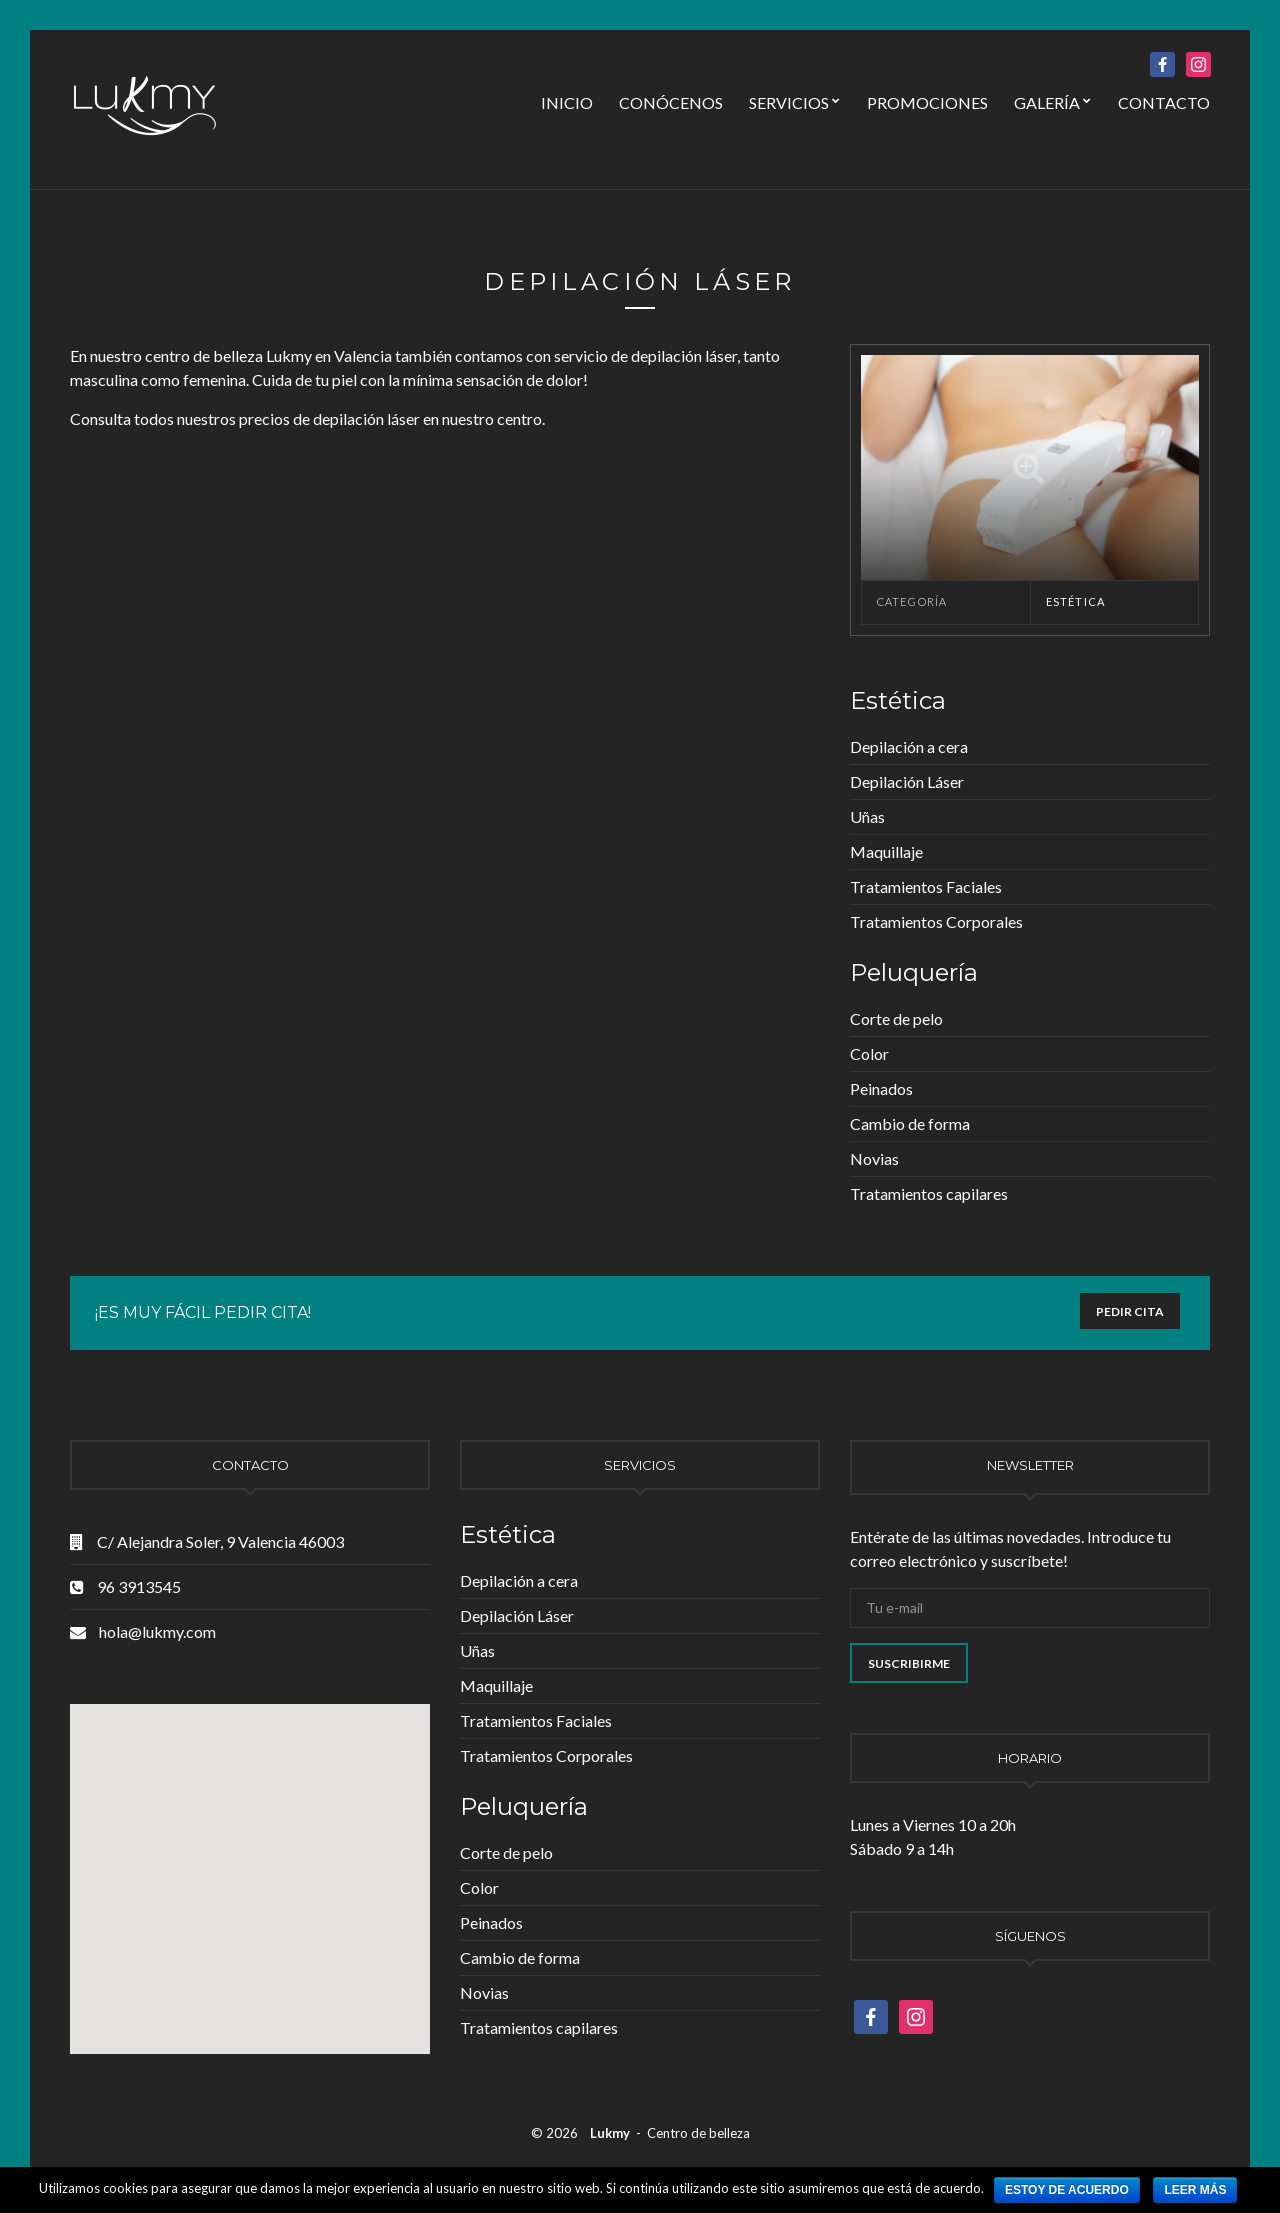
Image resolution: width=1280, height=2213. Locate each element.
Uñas (867, 816)
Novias (874, 1158)
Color (869, 1053)
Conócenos (671, 102)
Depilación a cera (909, 746)
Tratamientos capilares (929, 1193)
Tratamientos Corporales (936, 921)
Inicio (567, 102)
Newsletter (1030, 1465)
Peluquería (914, 972)
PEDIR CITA (1130, 1311)
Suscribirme (909, 1663)
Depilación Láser (907, 781)
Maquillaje (886, 851)
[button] (182, 1784)
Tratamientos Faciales (926, 886)
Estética (1075, 601)
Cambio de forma (910, 1123)
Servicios (789, 102)
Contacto (1164, 102)
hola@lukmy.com (157, 1631)
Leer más (1195, 2190)
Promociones (927, 102)
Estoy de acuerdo (1067, 2190)
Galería (1047, 102)
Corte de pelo (896, 1018)
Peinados (881, 1088)
